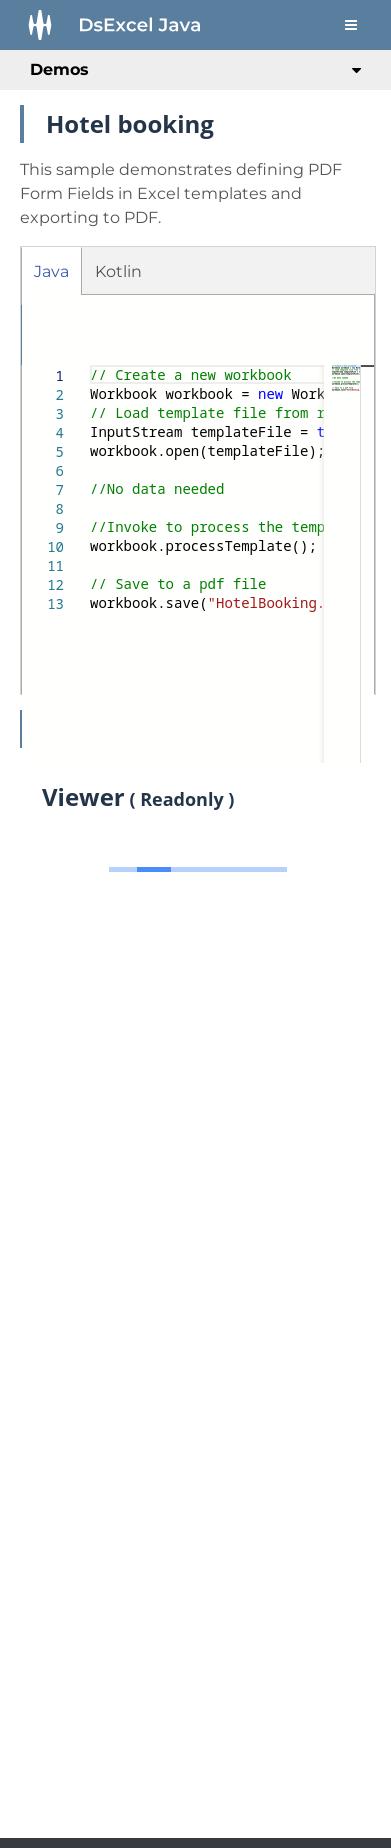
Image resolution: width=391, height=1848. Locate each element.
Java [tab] (51, 271)
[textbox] (90, 365)
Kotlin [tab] (118, 271)
